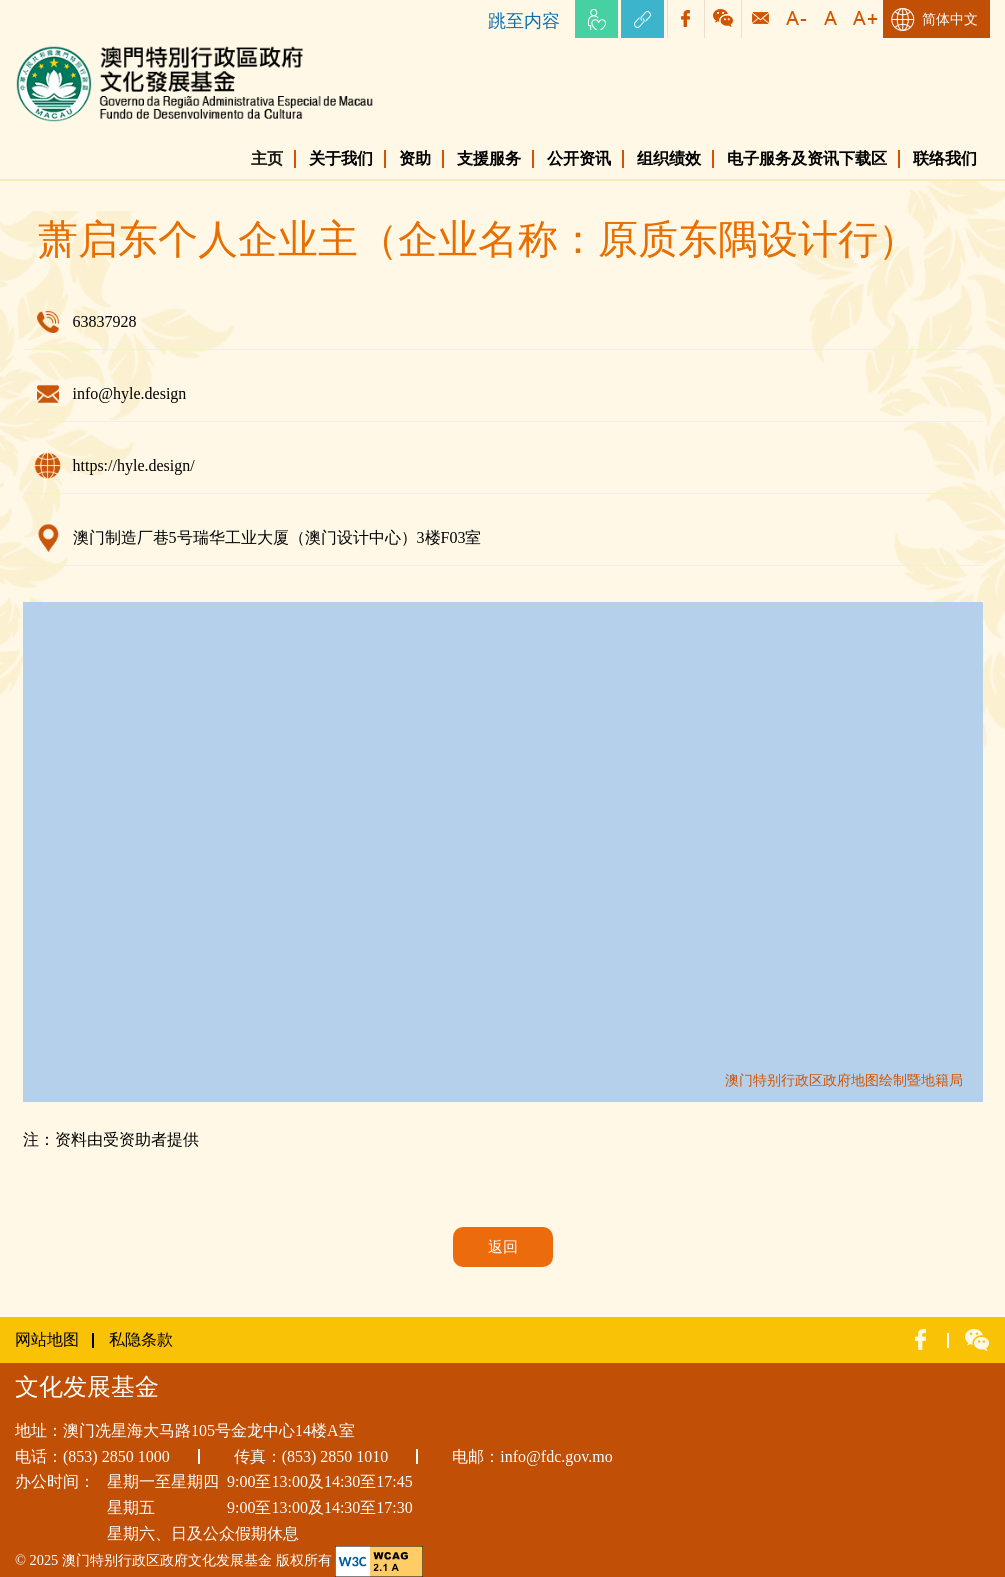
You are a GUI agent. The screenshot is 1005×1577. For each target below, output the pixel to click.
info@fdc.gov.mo (556, 1456)
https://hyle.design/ (134, 465)
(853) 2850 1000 (116, 1456)
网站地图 (47, 1339)
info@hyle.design (130, 393)
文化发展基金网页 (79, 49)
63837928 (105, 321)
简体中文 (950, 19)
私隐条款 (141, 1339)
